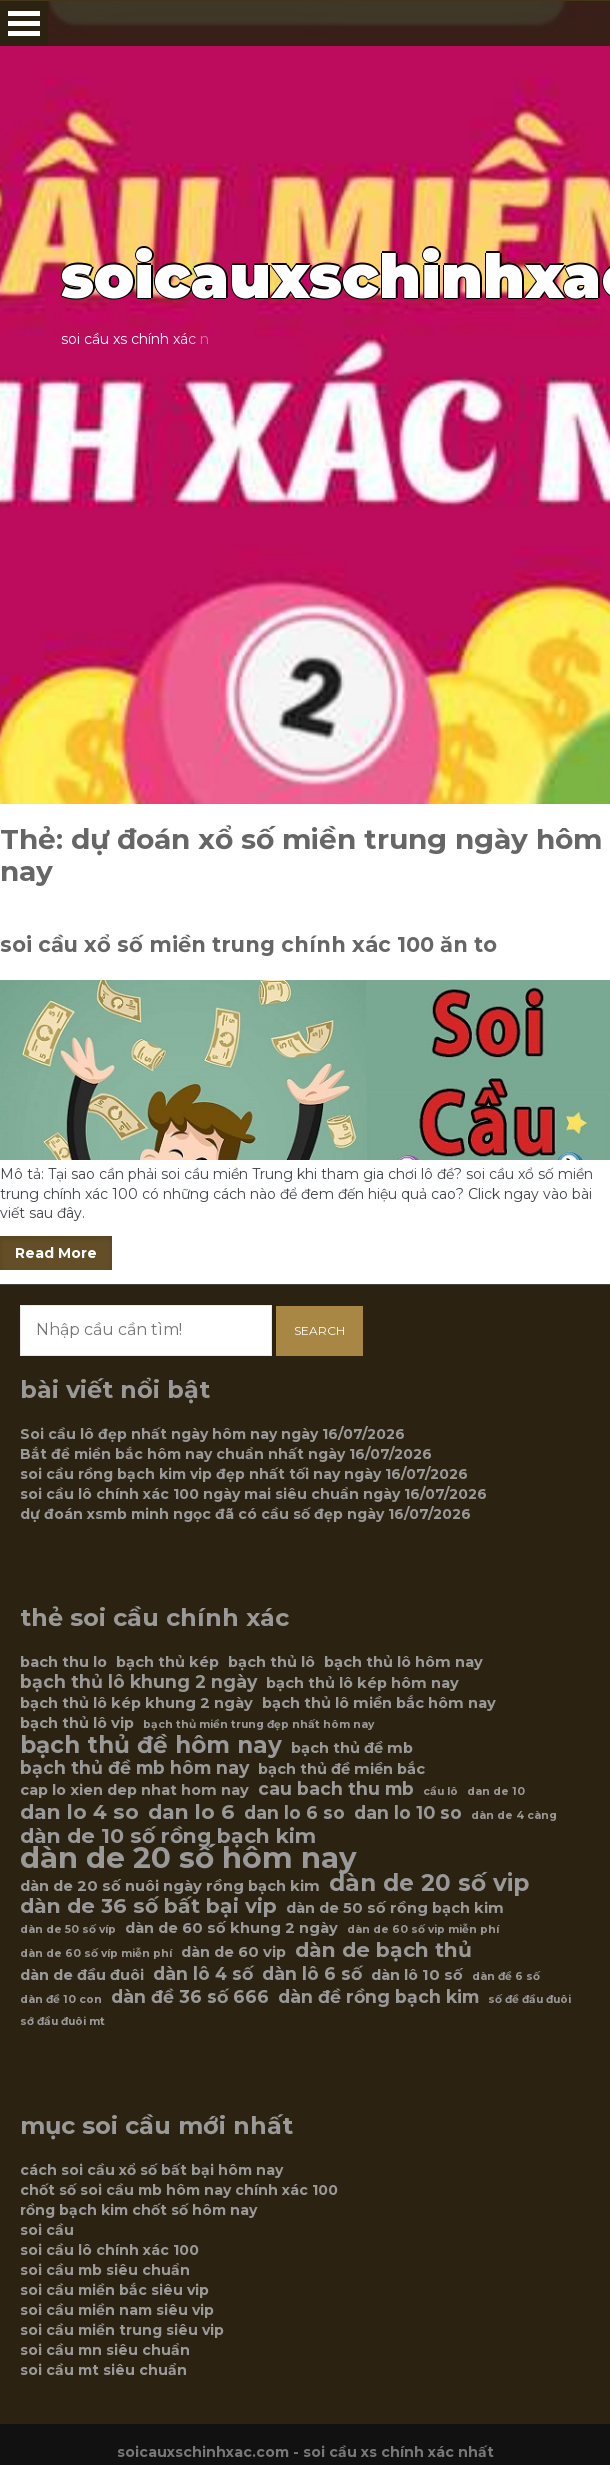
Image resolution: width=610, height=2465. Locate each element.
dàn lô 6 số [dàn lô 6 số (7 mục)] (312, 1974)
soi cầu (47, 2230)
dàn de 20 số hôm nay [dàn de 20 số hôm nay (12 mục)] (188, 1858)
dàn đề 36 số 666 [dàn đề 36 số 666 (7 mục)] (190, 1997)
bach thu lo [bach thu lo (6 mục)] (63, 1662)
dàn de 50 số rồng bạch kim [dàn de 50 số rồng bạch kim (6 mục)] (395, 1908)
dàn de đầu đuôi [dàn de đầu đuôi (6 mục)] (82, 1975)
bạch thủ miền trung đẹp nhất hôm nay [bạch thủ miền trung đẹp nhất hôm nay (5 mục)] (258, 1724)
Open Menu (24, 23)
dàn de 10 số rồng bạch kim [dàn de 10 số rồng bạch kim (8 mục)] (168, 1836)
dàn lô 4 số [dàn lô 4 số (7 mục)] (203, 1974)
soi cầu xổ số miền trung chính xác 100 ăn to (248, 944)
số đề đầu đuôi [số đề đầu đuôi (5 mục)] (529, 1999)
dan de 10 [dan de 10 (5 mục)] (496, 1791)
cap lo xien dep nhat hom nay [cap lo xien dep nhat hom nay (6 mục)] (134, 1790)
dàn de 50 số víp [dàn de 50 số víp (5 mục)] (68, 1929)
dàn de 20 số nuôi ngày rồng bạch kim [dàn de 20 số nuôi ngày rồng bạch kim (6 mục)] (170, 1886)
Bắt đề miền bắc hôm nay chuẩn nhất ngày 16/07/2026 (226, 1454)
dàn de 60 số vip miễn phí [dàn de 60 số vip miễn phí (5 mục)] (423, 1929)
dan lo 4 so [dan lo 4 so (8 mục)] (79, 1812)
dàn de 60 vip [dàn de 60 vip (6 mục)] (233, 1952)
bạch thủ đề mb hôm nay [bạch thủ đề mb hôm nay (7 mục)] (134, 1768)
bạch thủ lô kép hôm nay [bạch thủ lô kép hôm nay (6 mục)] (362, 1683)
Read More (56, 1253)
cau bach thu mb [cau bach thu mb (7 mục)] (336, 1789)
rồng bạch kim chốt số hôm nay (138, 2210)
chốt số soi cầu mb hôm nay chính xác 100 (179, 2190)
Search (319, 1330)
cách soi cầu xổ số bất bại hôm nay (151, 2170)
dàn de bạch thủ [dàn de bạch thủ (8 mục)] (383, 1950)
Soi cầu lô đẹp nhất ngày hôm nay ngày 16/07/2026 (212, 1434)
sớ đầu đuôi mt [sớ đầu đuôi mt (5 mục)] (62, 2021)
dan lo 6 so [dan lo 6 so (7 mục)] (294, 1813)
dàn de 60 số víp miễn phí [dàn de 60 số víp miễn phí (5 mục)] (96, 1953)
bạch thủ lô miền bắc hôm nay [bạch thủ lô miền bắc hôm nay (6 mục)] (379, 1703)
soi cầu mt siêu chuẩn (103, 2370)
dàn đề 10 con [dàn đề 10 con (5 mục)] (61, 1999)
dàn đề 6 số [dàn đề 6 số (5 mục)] (506, 1976)
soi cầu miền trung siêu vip (122, 2330)
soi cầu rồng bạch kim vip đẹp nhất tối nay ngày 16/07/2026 (244, 1474)
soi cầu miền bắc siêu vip (114, 2290)
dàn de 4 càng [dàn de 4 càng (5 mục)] (514, 1815)
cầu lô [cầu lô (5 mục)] (440, 1791)
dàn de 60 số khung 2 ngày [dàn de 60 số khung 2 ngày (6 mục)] (231, 1928)
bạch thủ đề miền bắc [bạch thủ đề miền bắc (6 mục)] (341, 1769)
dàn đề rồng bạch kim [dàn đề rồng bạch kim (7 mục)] (378, 1997)
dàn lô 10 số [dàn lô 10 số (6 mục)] (417, 1975)
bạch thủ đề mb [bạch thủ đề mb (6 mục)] (352, 1748)
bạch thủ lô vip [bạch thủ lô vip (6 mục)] (77, 1723)
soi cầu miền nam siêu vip (117, 2310)
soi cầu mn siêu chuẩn (105, 2350)
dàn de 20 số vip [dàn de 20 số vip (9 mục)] (429, 1883)
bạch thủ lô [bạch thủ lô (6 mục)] (271, 1662)
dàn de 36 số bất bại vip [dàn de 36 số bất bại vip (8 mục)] (148, 1906)
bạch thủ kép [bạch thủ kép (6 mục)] (167, 1662)
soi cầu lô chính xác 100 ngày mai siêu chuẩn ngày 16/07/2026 (253, 1494)
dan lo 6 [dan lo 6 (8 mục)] (191, 1812)
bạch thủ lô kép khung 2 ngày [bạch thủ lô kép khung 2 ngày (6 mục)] (136, 1703)
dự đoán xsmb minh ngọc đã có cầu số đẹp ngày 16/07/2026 (245, 1514)
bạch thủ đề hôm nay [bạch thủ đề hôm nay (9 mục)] (151, 1745)
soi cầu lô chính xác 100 (109, 2250)
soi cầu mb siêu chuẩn (105, 2270)
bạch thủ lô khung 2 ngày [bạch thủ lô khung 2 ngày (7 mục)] (138, 1682)
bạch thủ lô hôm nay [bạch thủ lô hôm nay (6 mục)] (403, 1662)
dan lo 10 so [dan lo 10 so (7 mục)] (408, 1813)
